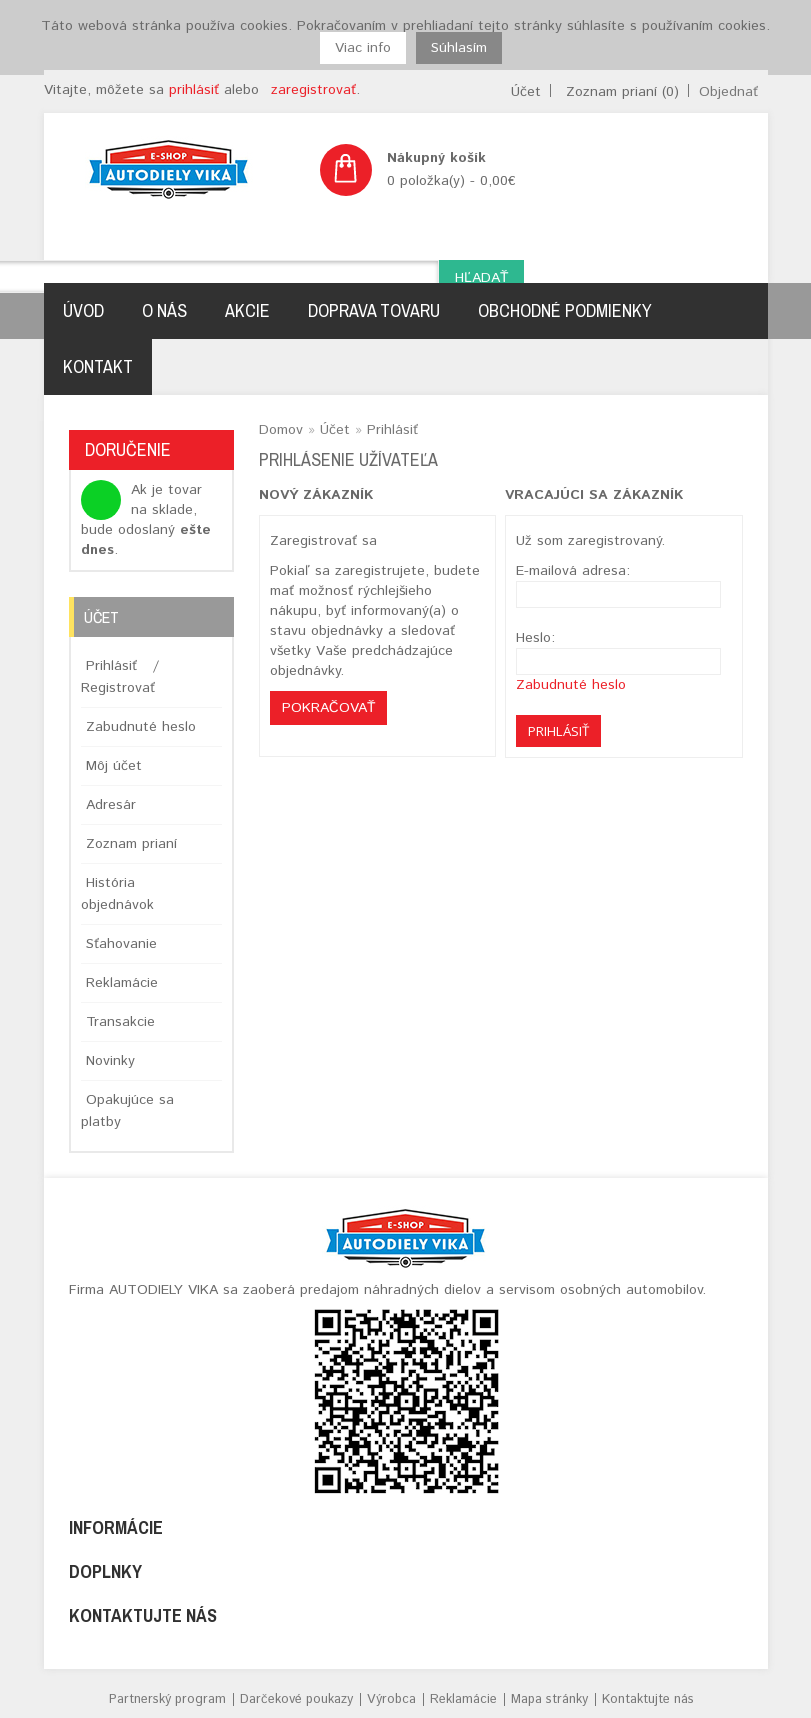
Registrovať (118, 688)
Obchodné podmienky (565, 310)
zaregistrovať (313, 90)
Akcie (247, 310)
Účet (526, 92)
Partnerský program (167, 1699)
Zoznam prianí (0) (622, 92)
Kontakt (98, 366)
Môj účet (114, 766)
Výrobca (391, 1699)
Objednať (728, 92)
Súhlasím (459, 48)
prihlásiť (194, 90)
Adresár (111, 805)
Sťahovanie (121, 944)
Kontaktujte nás (648, 1699)
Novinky (110, 1061)
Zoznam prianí (131, 844)
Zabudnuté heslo (141, 727)
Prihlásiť (111, 666)
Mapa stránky (549, 1699)
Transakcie (120, 1022)
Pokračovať (328, 708)
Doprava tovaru (374, 310)
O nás (164, 310)
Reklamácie (122, 983)
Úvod (83, 310)
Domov (281, 430)
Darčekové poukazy (296, 1699)
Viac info (363, 48)
